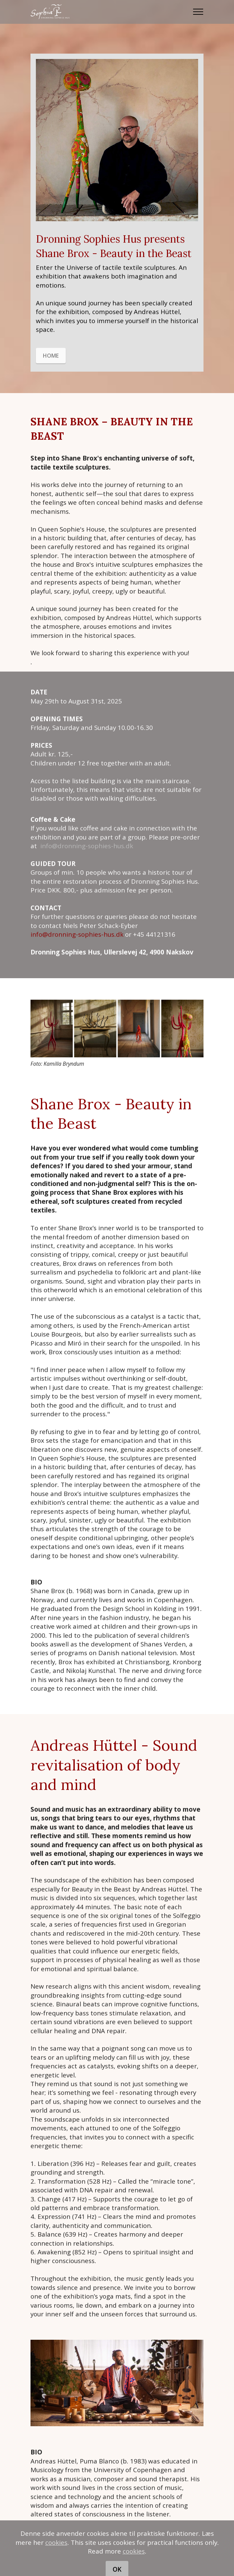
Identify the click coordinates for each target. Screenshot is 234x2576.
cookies (56, 2559)
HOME (51, 367)
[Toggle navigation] (198, 11)
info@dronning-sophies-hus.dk (86, 858)
